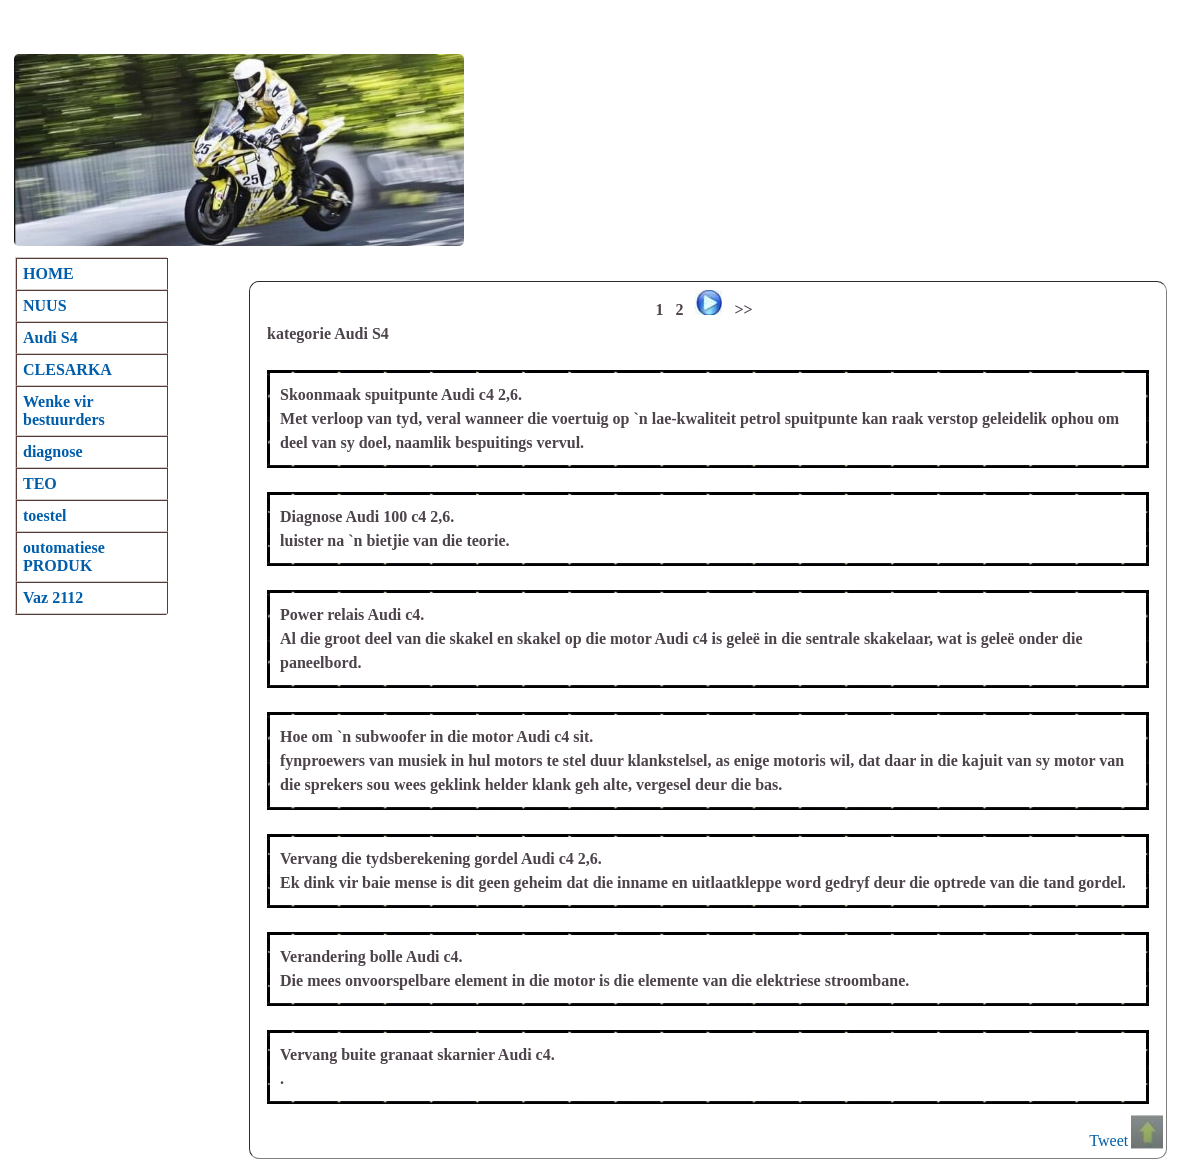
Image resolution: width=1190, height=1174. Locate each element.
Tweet (1108, 1140)
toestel (45, 515)
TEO (40, 483)
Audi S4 (50, 337)
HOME (48, 273)
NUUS (45, 305)
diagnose (53, 451)
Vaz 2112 (53, 597)
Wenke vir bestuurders (64, 410)
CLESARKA (67, 369)
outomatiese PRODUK (64, 556)
